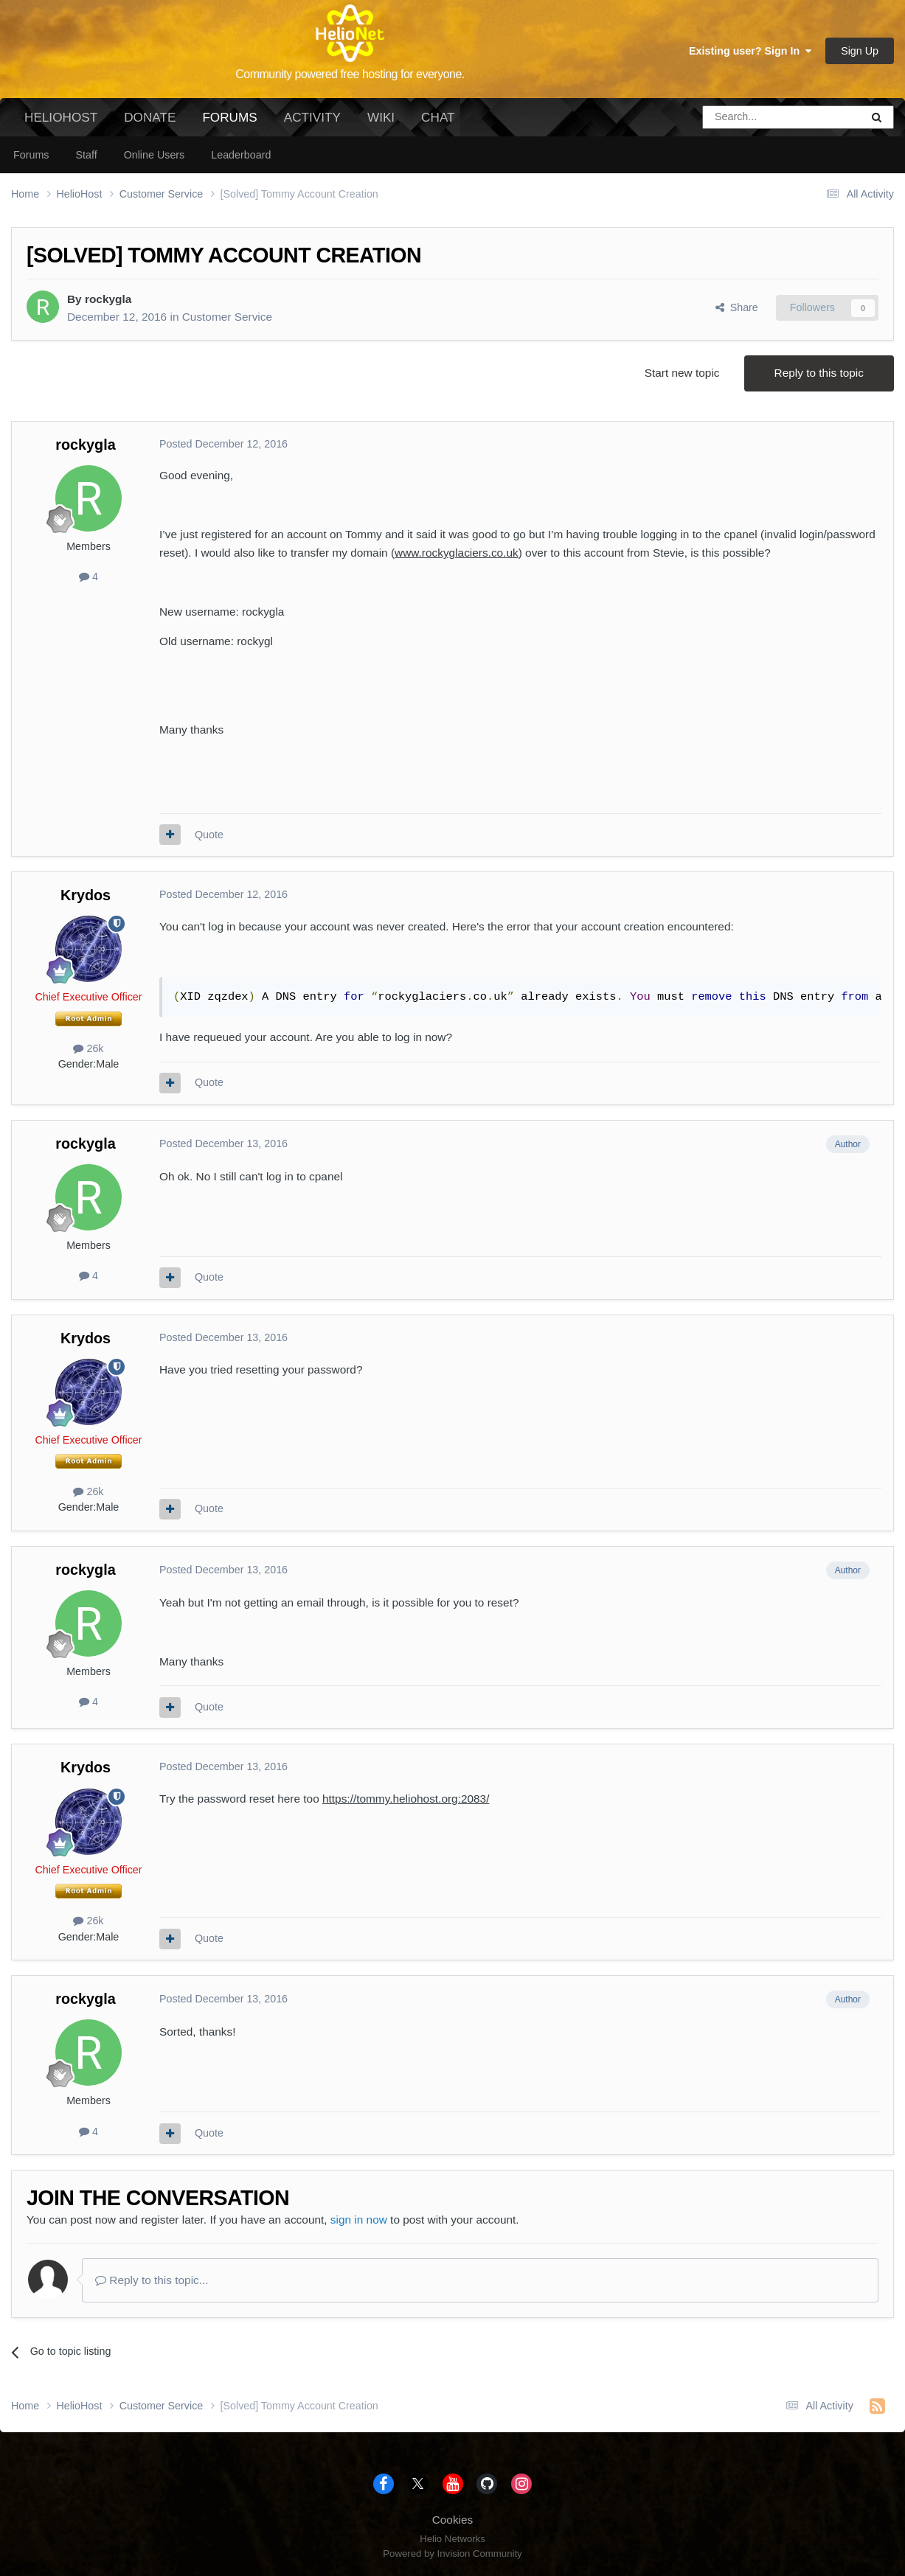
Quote (209, 834)
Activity (312, 117)
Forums (229, 123)
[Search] (744, 117)
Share (736, 307)
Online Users (154, 155)
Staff (86, 155)
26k (88, 1048)
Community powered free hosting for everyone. (350, 74)
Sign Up (859, 51)
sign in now (358, 2219)
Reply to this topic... (152, 2280)
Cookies (453, 2519)
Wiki (381, 117)
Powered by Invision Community (452, 2553)
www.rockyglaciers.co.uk (457, 552)
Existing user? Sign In (750, 51)
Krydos (85, 895)
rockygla (108, 299)
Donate (150, 117)
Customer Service (227, 316)
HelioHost (60, 117)
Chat (437, 117)
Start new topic (682, 372)
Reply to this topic (819, 372)
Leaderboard (241, 155)
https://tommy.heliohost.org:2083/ (405, 1798)
